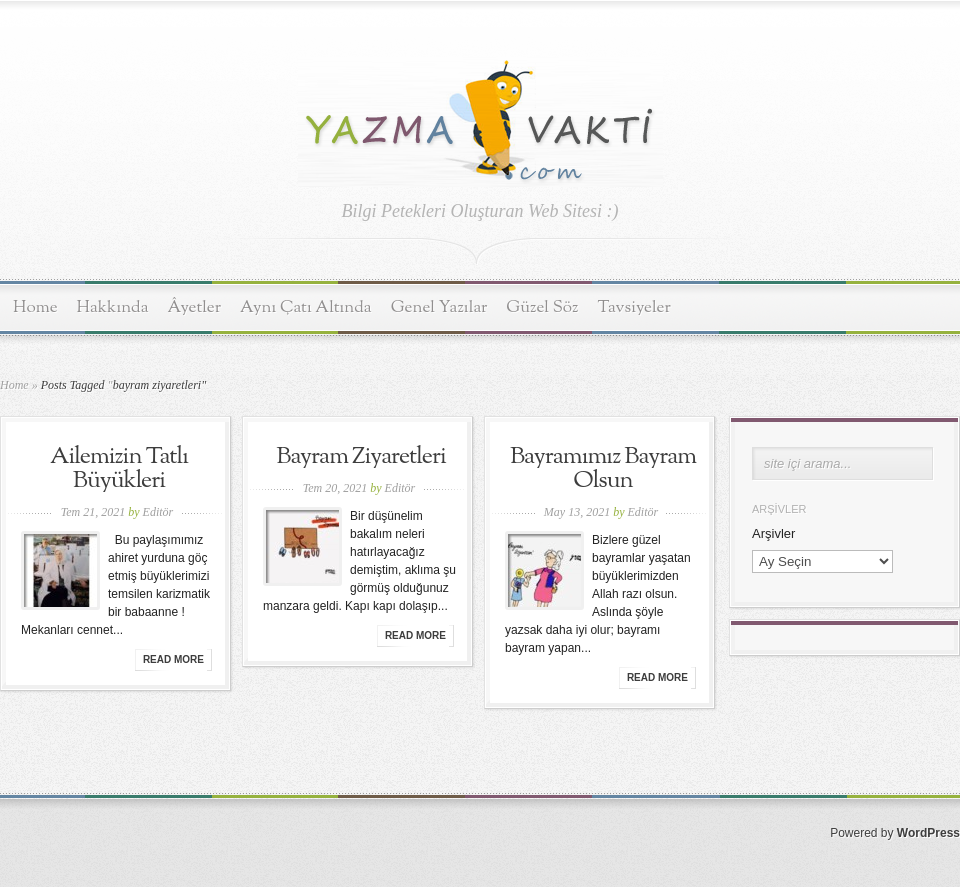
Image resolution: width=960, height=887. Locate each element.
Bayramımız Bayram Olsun (603, 469)
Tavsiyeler (634, 307)
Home (35, 307)
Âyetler (195, 307)
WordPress (928, 833)
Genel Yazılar (439, 307)
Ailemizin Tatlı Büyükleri (119, 469)
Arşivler (773, 533)
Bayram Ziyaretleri (360, 457)
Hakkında (113, 307)
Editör (158, 512)
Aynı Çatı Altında (306, 307)
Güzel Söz (542, 307)
